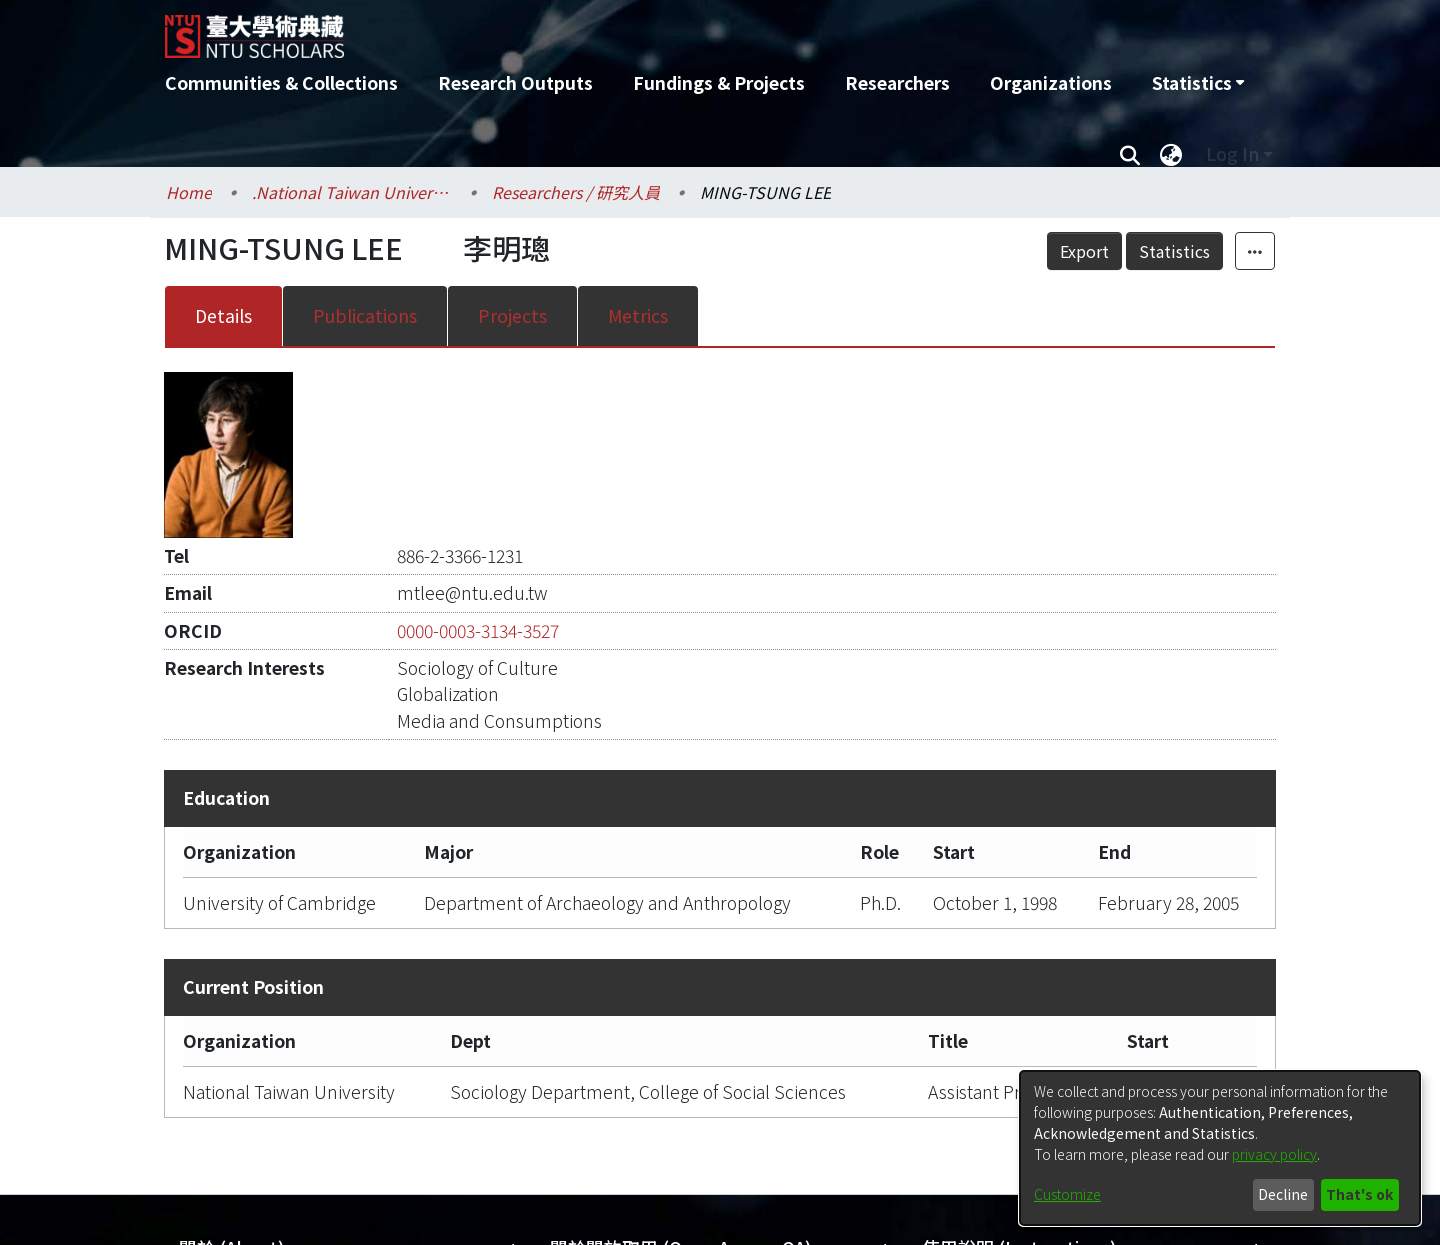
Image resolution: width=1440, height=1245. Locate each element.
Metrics (638, 315)
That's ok (1359, 1194)
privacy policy (1274, 1154)
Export (1084, 251)
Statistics (1174, 251)
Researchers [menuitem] (897, 82)
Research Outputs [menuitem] (515, 82)
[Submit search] (1129, 154)
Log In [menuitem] (1232, 153)
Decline (1283, 1194)
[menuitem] (1198, 83)
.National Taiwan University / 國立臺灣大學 (352, 192)
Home (189, 192)
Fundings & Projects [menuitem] (719, 82)
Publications (365, 315)
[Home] (612, 29)
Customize (1067, 1194)
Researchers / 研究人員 (576, 192)
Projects (512, 315)
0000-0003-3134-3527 (478, 630)
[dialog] (1220, 1148)
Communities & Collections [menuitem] (281, 82)
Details (223, 315)
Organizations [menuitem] (1051, 82)
